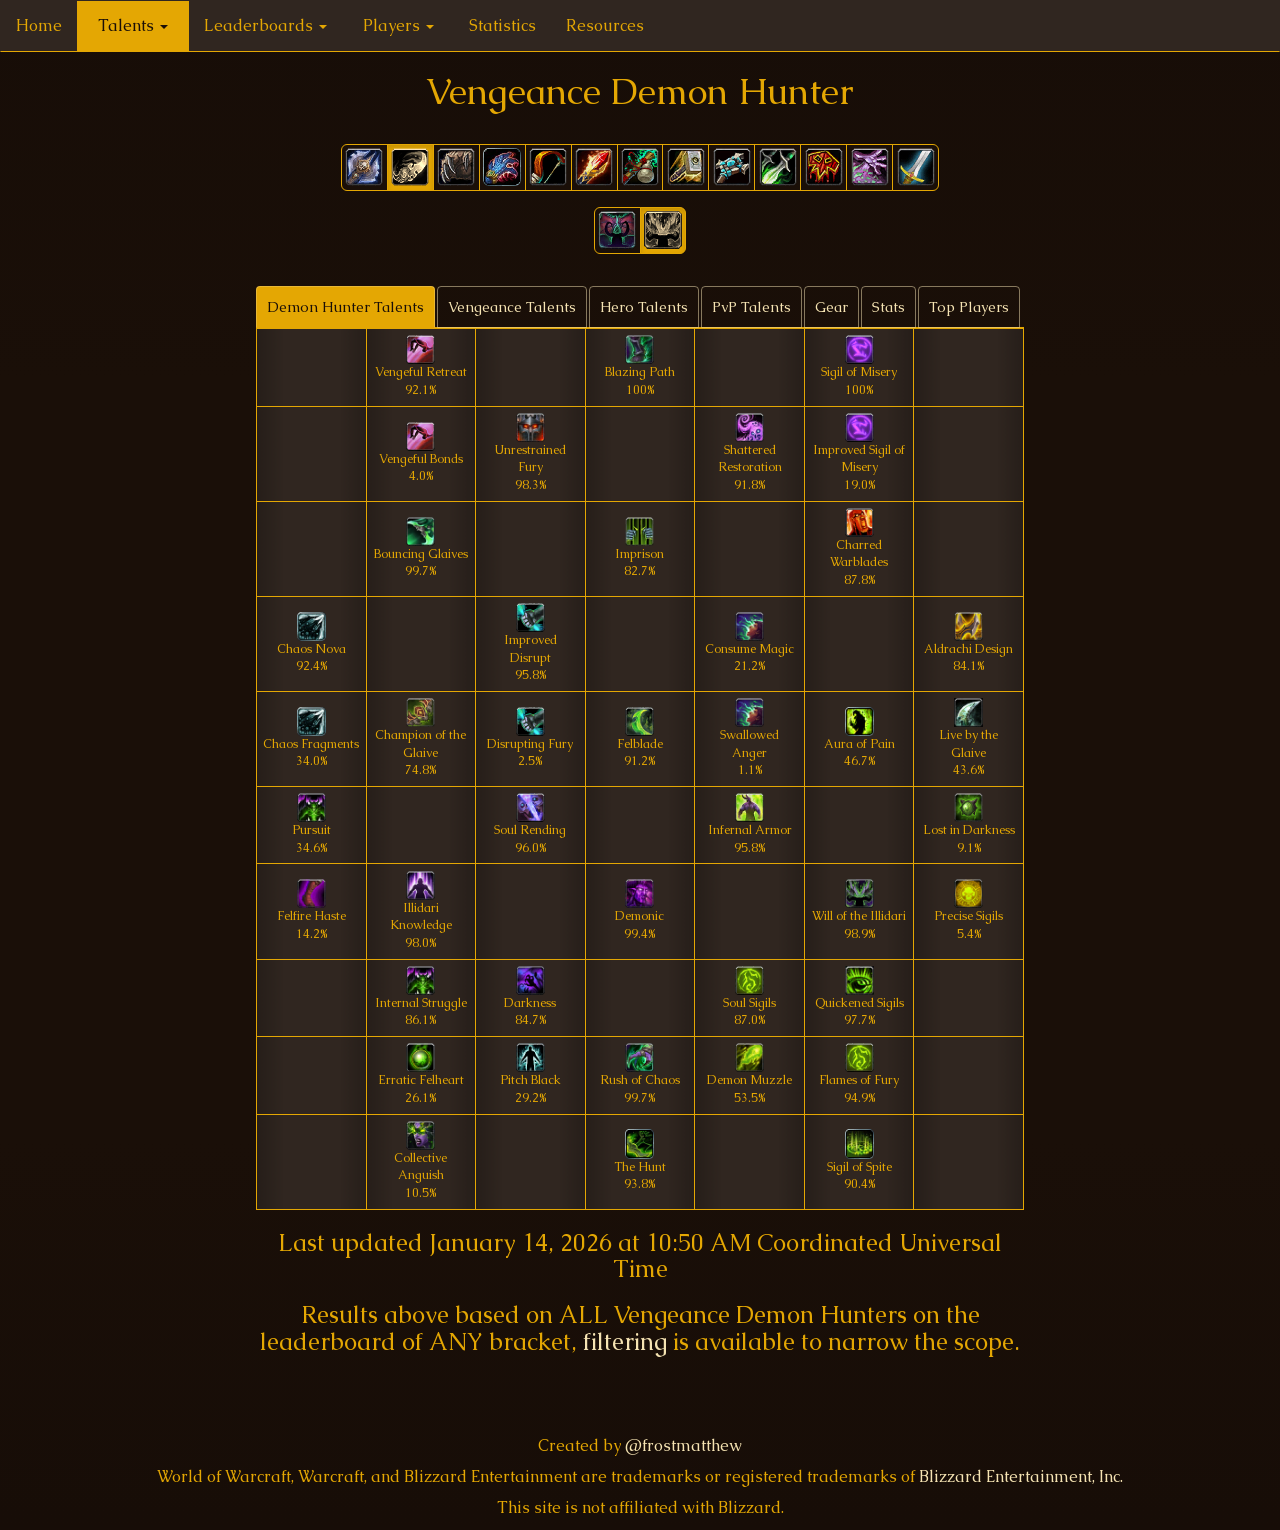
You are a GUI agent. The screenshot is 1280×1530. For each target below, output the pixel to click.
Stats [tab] (888, 307)
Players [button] (398, 25)
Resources (605, 25)
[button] (617, 230)
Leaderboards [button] (265, 25)
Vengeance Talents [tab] (512, 307)
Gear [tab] (831, 307)
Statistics (502, 25)
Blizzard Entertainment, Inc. (1021, 1476)
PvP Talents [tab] (751, 307)
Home (39, 25)
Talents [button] (133, 25)
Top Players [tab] (969, 307)
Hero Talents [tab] (644, 307)
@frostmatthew (683, 1445)
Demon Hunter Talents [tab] (345, 307)
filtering (625, 1341)
